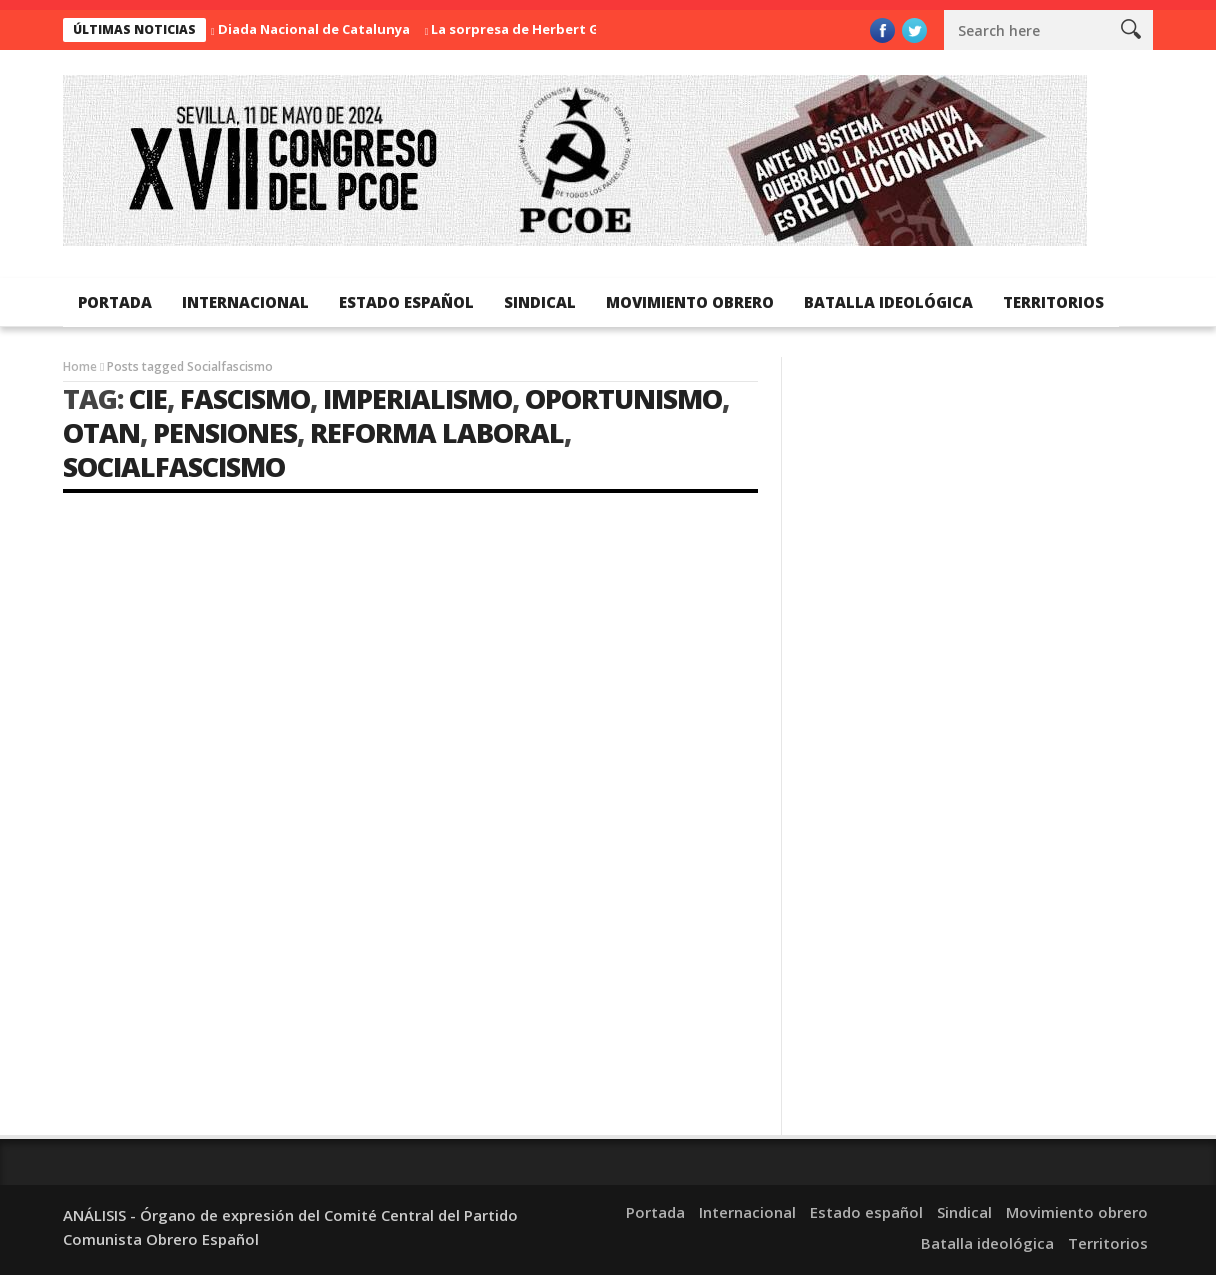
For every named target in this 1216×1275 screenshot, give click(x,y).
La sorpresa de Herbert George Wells (554, 29)
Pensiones (225, 432)
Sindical (540, 302)
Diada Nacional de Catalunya (314, 29)
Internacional (245, 302)
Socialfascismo (174, 466)
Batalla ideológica (888, 302)
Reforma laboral (437, 432)
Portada (115, 302)
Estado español (406, 302)
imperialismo (417, 398)
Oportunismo (623, 398)
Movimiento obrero (690, 302)
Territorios (1053, 302)
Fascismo (245, 398)
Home (80, 366)
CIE (148, 398)
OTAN (101, 432)
